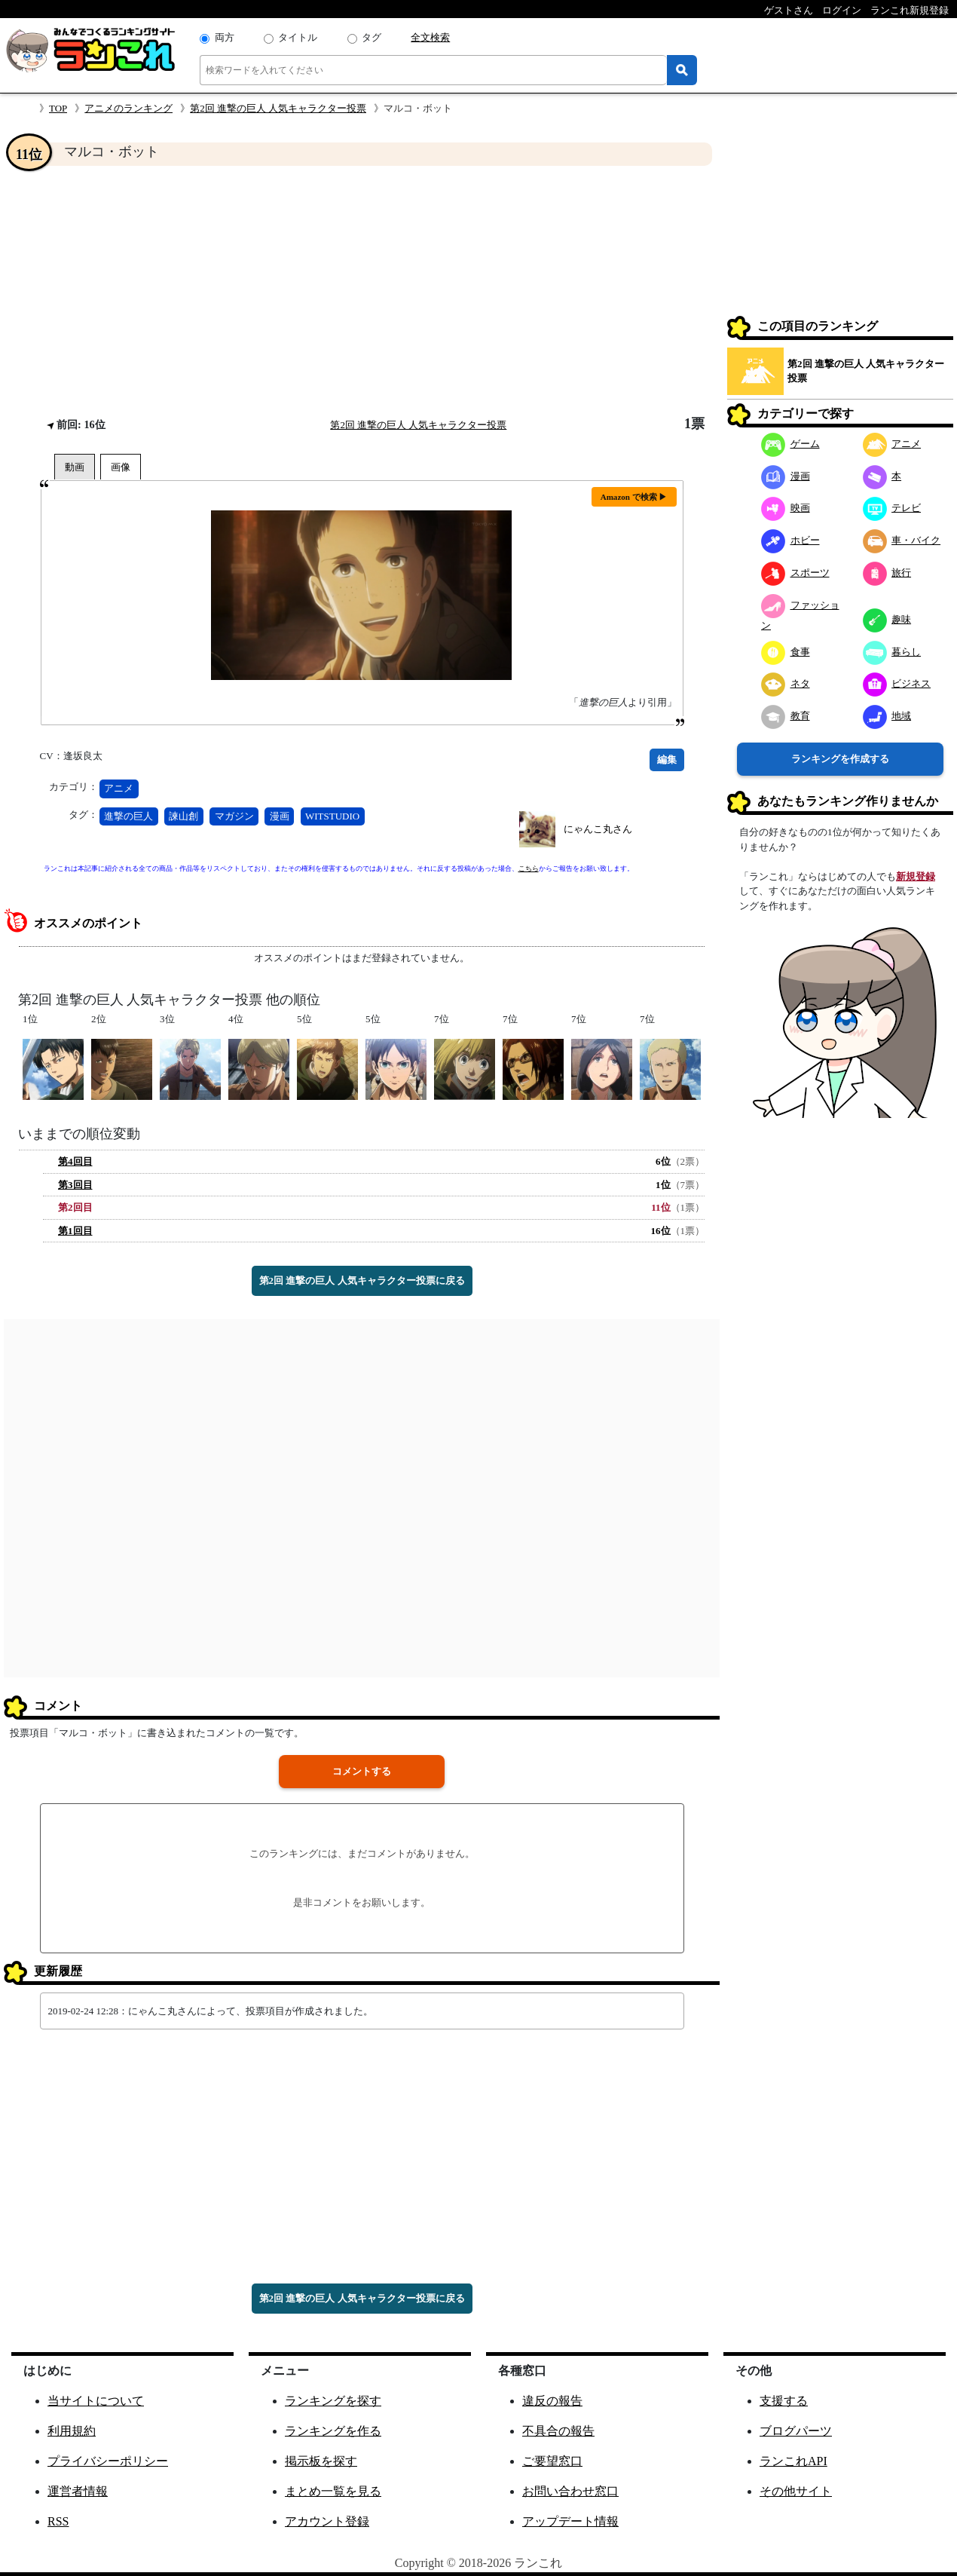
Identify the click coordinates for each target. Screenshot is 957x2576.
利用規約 (71, 2430)
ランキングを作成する (840, 758)
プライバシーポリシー (107, 2461)
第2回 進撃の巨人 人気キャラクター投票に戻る (362, 1280)
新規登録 (915, 876)
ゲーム (790, 443)
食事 (785, 651)
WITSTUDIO (332, 816)
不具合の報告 (558, 2430)
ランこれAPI (793, 2461)
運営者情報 (77, 2491)
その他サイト (796, 2491)
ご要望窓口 (552, 2461)
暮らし (892, 651)
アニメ (118, 788)
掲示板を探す (321, 2461)
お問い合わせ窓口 (570, 2491)
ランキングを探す (333, 2400)
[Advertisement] (361, 291)
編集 (667, 759)
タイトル (297, 37)
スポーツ (795, 572)
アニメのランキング (128, 108)
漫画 (279, 816)
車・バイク (902, 540)
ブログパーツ (796, 2430)
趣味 (887, 619)
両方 (224, 37)
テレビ (892, 507)
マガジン (234, 816)
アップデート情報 (570, 2521)
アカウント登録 (327, 2521)
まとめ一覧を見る (333, 2491)
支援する (784, 2400)
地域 (887, 715)
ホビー (790, 540)
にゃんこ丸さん (598, 829)
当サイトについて (95, 2400)
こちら (528, 868)
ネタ (785, 683)
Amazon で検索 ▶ (634, 496)
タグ (371, 37)
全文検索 (430, 37)
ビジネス (897, 683)
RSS (58, 2521)
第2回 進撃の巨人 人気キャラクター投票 (278, 108)
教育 (785, 715)
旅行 (887, 572)
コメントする (361, 1771)
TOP (58, 108)
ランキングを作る (333, 2430)
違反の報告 (552, 2400)
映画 (785, 507)
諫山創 (183, 816)
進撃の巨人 (128, 816)
